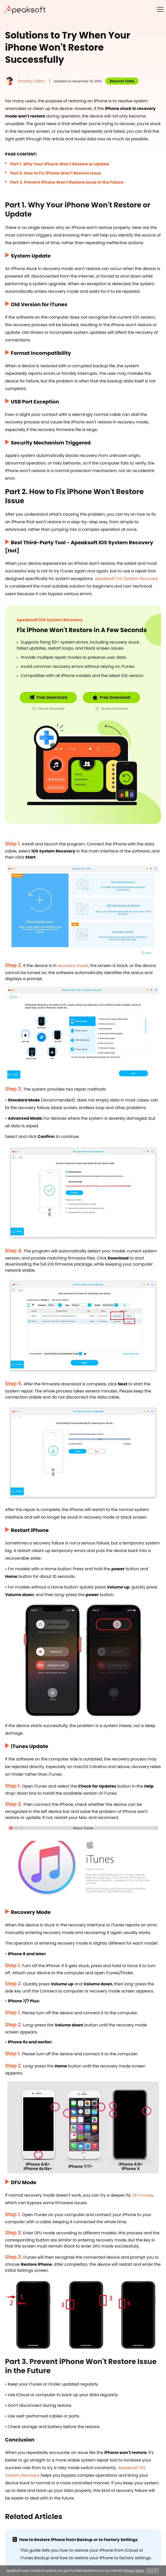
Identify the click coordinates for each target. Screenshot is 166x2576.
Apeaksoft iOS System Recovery (126, 579)
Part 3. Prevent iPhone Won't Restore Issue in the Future (67, 182)
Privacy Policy (134, 2570)
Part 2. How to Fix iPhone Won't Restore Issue (55, 173)
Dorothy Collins (31, 81)
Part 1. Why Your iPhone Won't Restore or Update (59, 164)
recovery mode (73, 966)
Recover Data (122, 81)
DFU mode (142, 2195)
